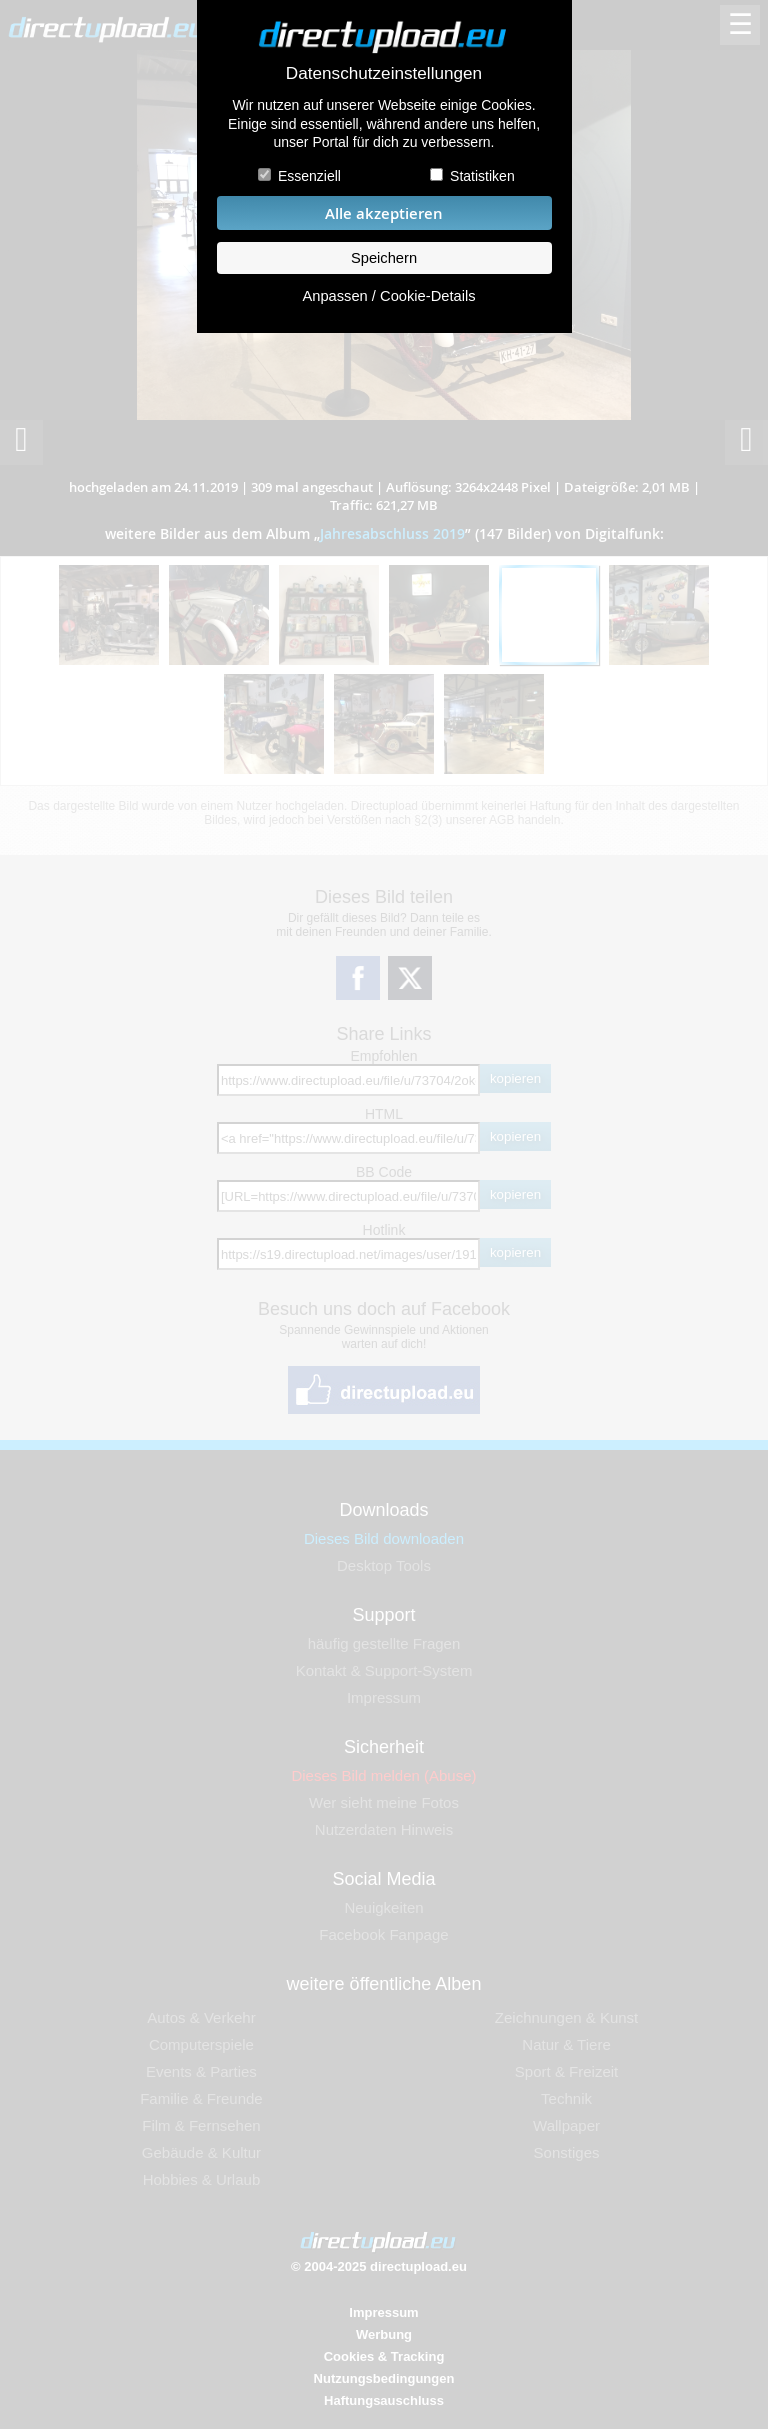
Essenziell (309, 176)
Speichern (384, 258)
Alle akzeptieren (384, 213)
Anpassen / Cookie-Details (388, 296)
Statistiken (482, 176)
